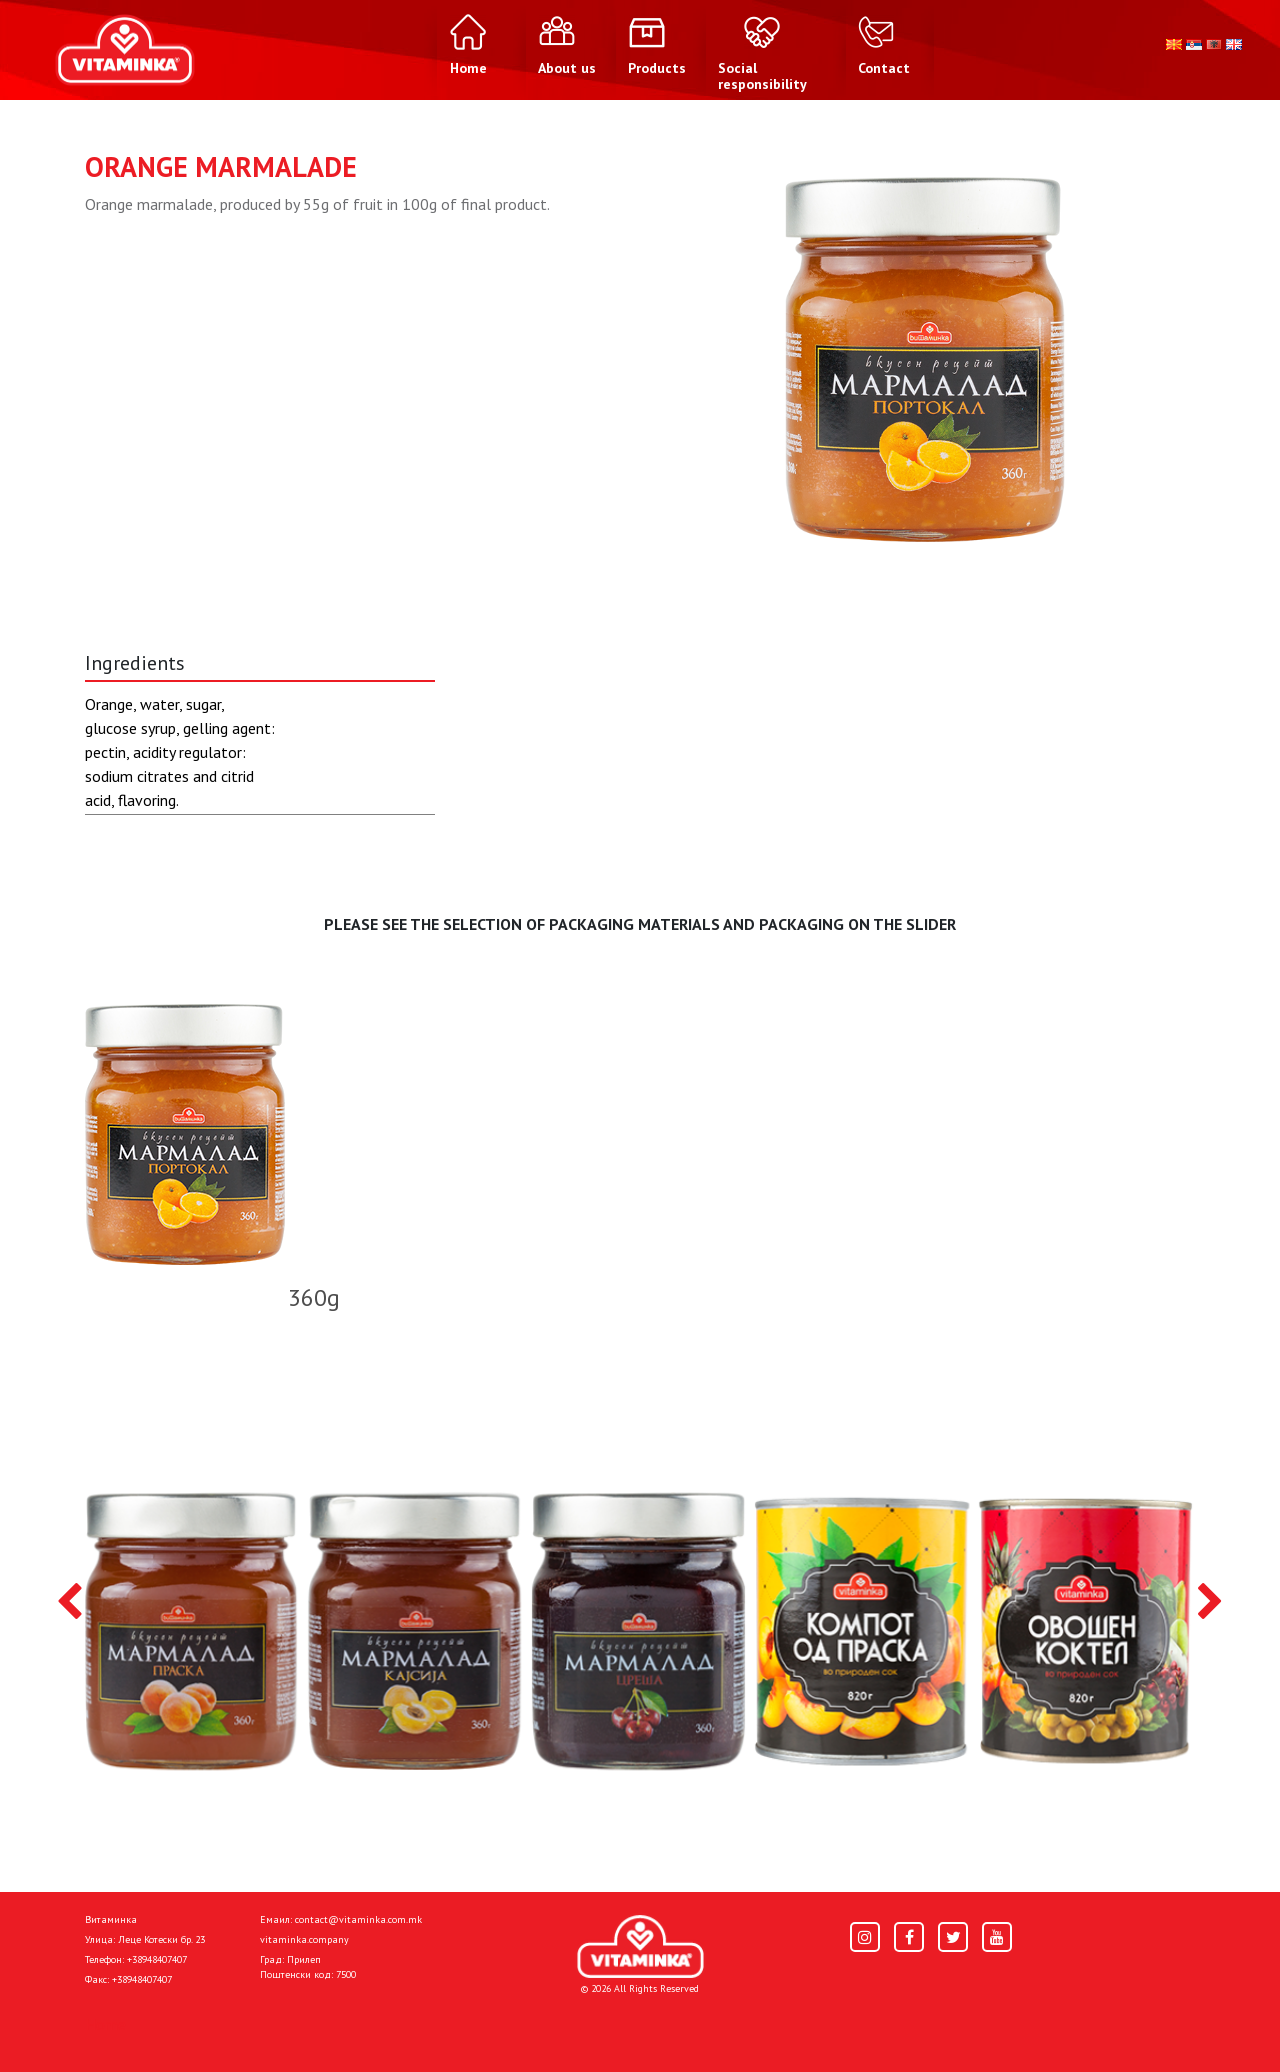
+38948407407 (157, 1959)
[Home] (640, 1946)
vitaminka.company (304, 1939)
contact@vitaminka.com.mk (358, 1919)
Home (105, 2024)
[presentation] (69, 1603)
